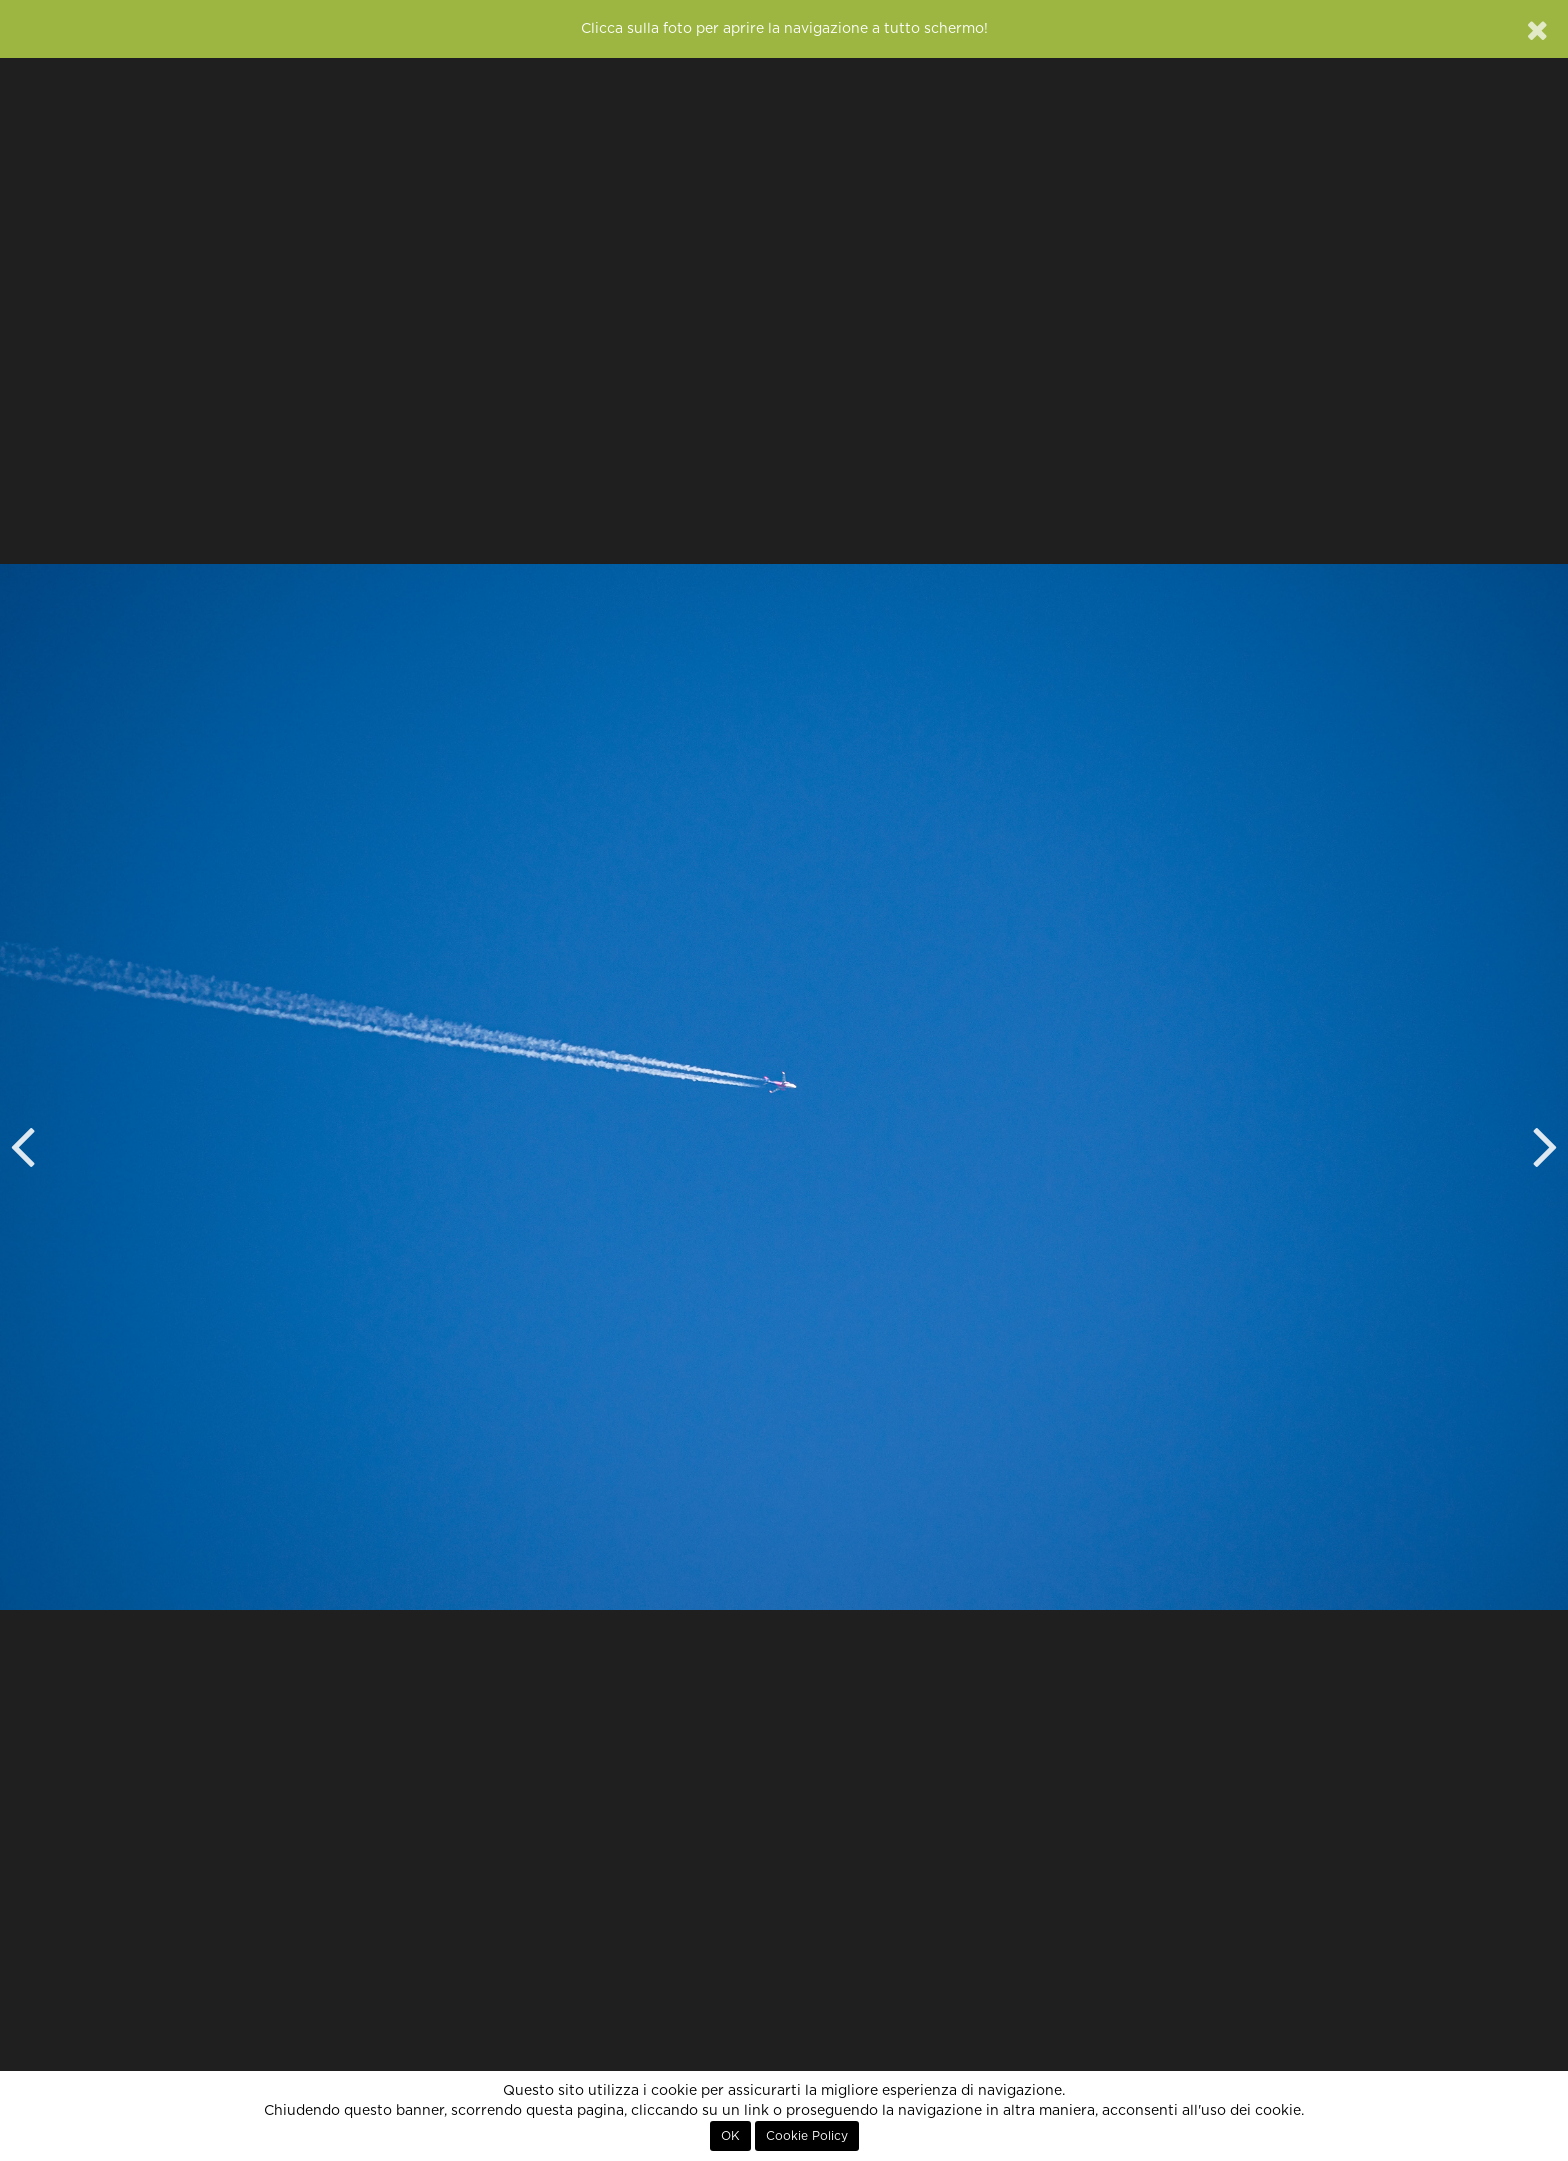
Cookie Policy (807, 2136)
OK (730, 2136)
